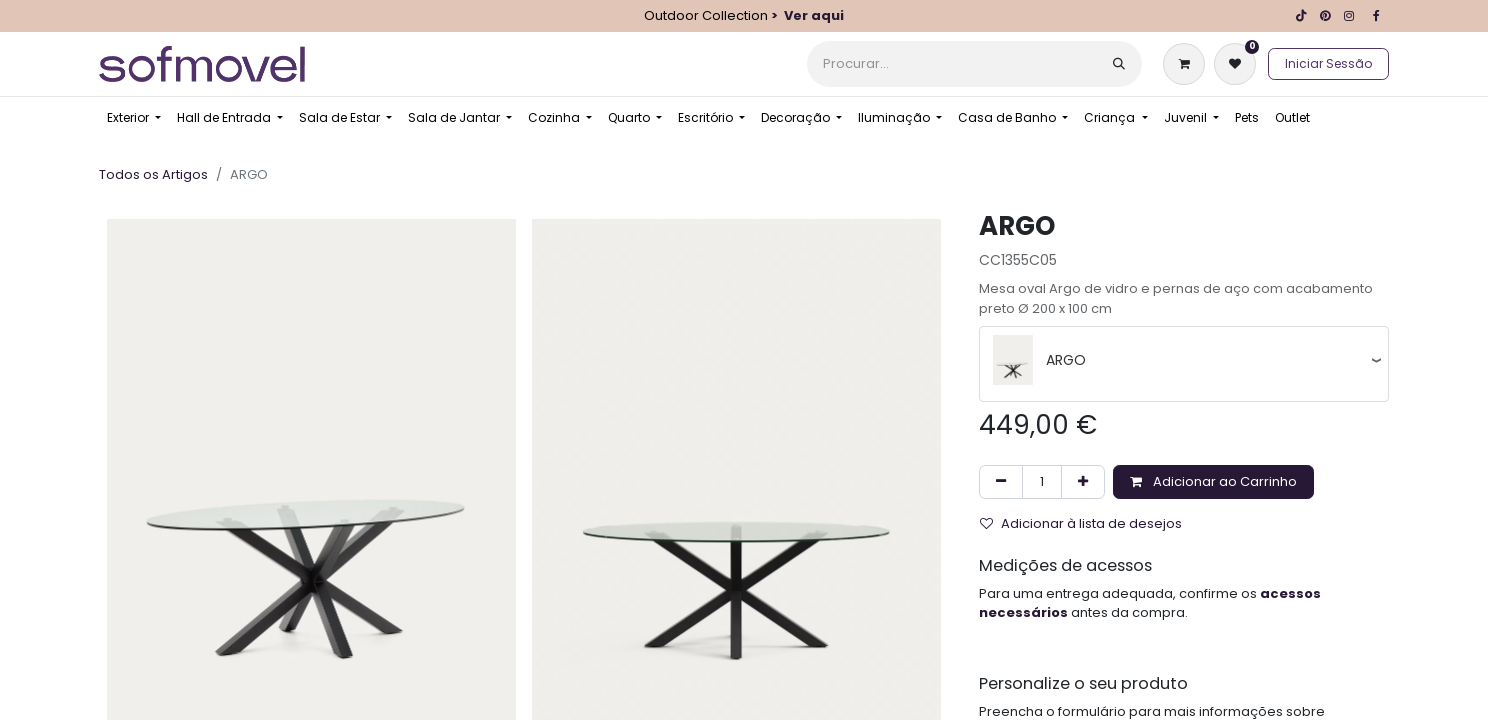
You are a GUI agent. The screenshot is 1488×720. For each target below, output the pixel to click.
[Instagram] (1349, 16)
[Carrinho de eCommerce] (1188, 64)
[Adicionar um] (1083, 482)
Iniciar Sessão (1328, 63)
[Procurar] (1119, 64)
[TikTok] (1301, 16)
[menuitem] (134, 118)
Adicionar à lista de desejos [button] (1081, 523)
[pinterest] (1325, 16)
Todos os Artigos (153, 174)
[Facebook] (1376, 16)
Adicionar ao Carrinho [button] (1213, 481)
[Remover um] (1001, 482)
